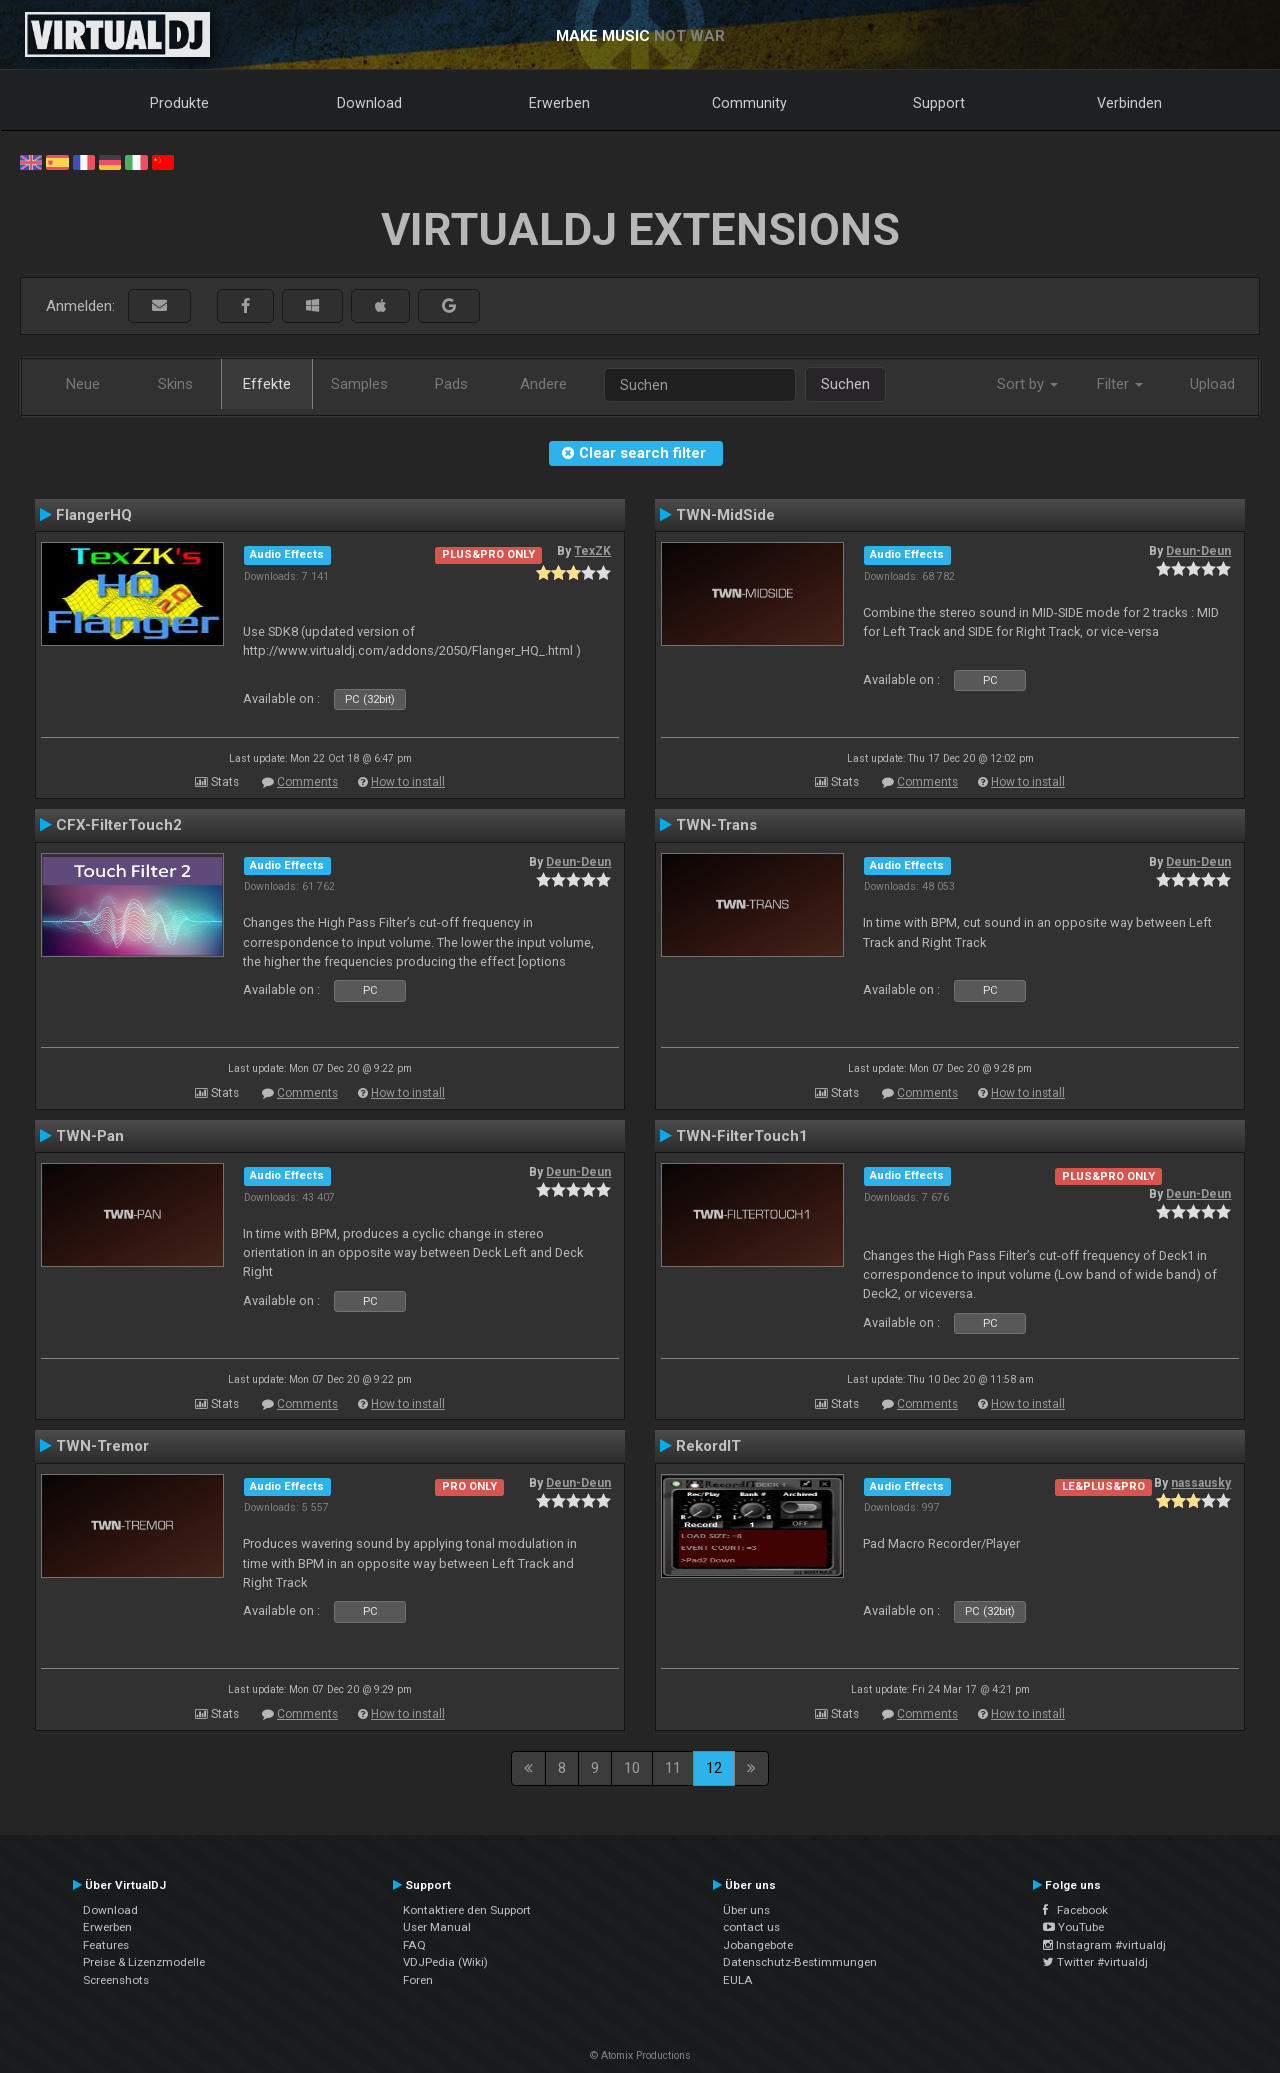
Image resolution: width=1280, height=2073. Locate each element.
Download (369, 103)
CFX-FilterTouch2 (119, 825)
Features (106, 1945)
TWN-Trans (716, 825)
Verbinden (1129, 103)
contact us (751, 1927)
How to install (408, 782)
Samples (359, 384)
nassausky (1201, 1483)
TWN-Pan (90, 1136)
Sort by (1027, 384)
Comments (307, 782)
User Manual (437, 1927)
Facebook (1075, 1910)
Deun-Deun (1198, 551)
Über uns (746, 1910)
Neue (83, 384)
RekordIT (708, 1446)
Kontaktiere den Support (467, 1910)
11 (673, 1768)
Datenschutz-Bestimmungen (800, 1962)
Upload (1212, 384)
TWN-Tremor (102, 1446)
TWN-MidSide (725, 515)
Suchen (845, 384)
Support (939, 103)
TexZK (592, 551)
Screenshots (116, 1980)
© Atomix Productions (640, 2055)
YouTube (1073, 1927)
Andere (543, 384)
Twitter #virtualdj (1095, 1962)
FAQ (414, 1945)
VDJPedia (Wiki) (445, 1962)
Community (749, 103)
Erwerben (559, 103)
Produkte (179, 103)
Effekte (267, 384)
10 (632, 1768)
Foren (418, 1980)
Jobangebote (758, 1945)
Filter (1120, 384)
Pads (451, 384)
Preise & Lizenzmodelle (144, 1962)
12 (714, 1768)
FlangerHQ (94, 515)
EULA (738, 1980)
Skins (175, 384)
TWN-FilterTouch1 (742, 1136)
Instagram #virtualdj (1104, 1945)
